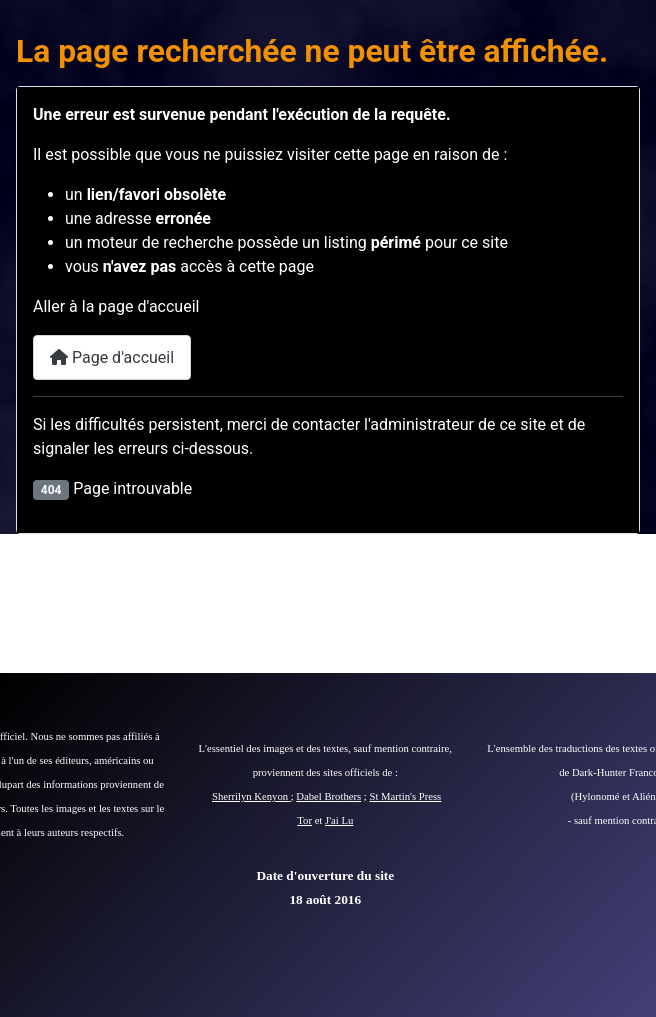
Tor (304, 820)
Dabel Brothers (328, 796)
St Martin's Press (405, 796)
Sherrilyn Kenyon (251, 796)
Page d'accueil (112, 357)
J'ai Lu (339, 820)
